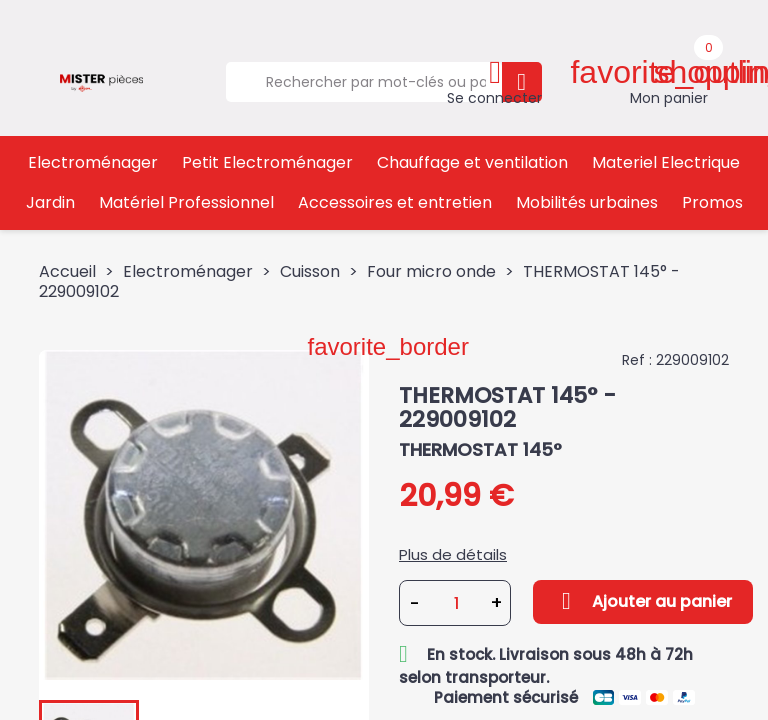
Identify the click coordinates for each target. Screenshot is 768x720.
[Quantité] (456, 603)
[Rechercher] (363, 82)
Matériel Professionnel (186, 202)
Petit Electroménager (267, 162)
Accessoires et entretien (395, 202)
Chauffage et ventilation (472, 162)
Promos (712, 202)
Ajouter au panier (643, 601)
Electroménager (93, 162)
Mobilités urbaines (587, 202)
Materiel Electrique (666, 162)
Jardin (50, 202)
